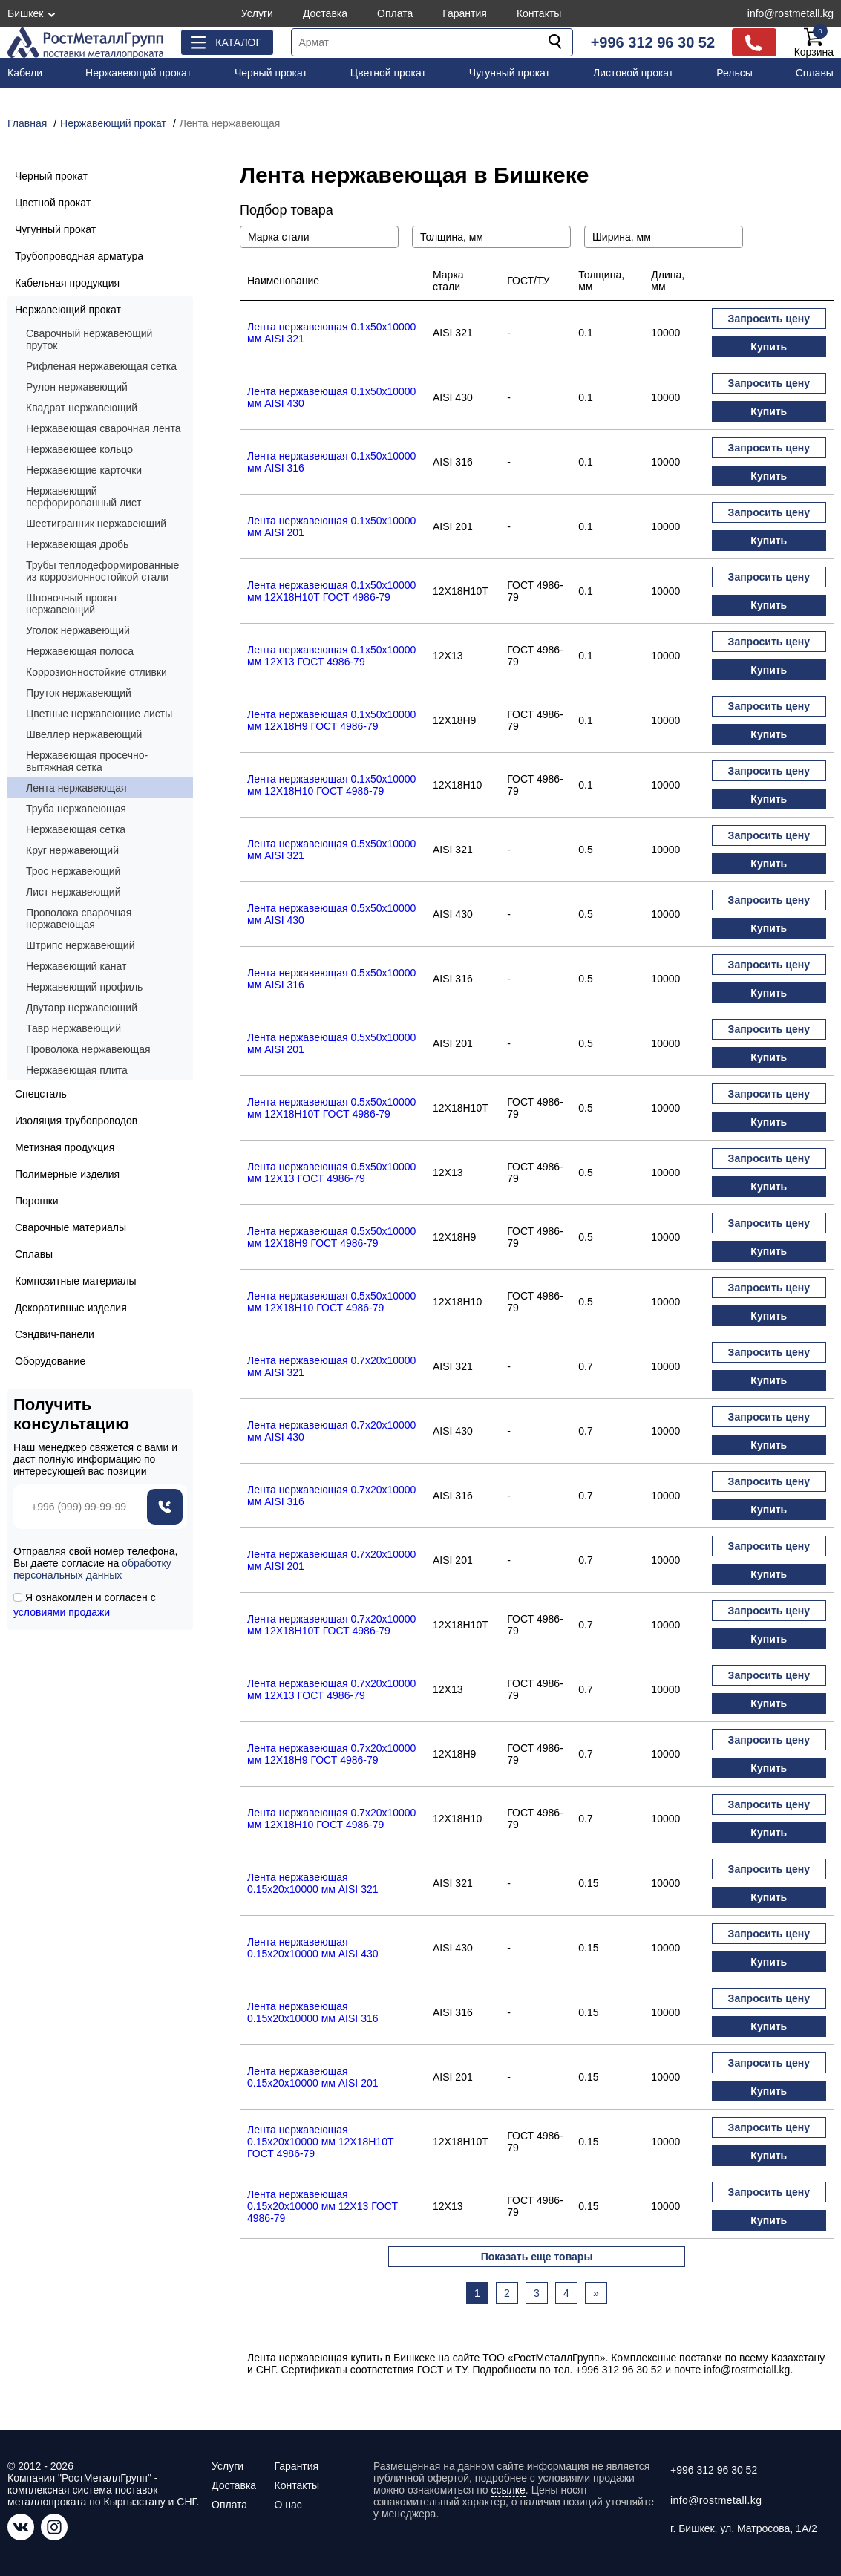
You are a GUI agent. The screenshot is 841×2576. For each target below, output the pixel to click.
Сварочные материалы (70, 1227)
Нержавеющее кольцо (79, 449)
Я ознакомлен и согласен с (84, 1604)
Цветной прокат (388, 73)
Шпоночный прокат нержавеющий (72, 604)
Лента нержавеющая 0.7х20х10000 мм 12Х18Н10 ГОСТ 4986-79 (331, 1818)
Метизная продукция (64, 1147)
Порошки (37, 1201)
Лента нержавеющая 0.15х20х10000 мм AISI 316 (312, 2012)
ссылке (508, 2490)
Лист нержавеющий (73, 892)
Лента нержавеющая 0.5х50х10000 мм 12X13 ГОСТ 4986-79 (331, 1172)
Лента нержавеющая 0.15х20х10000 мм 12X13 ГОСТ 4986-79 (322, 2206)
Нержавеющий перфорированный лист (83, 497)
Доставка (325, 13)
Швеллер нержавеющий (84, 734)
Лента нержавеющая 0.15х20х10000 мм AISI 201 (312, 2077)
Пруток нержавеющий (78, 693)
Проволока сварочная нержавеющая (78, 918)
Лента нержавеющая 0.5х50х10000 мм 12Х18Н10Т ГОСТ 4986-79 (331, 1108)
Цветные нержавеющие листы (99, 714)
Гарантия (464, 13)
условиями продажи (61, 1612)
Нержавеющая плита (77, 1070)
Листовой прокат (633, 73)
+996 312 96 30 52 (653, 42)
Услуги (257, 13)
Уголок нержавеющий (78, 630)
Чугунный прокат (509, 73)
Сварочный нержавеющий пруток (89, 339)
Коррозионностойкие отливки (96, 672)
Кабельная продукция (67, 283)
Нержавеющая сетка (75, 829)
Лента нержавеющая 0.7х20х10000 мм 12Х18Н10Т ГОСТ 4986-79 (331, 1625)
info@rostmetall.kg (790, 13)
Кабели (24, 73)
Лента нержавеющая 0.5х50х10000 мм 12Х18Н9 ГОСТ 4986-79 (331, 1237)
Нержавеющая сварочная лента (103, 428)
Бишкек (25, 13)
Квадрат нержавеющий (81, 408)
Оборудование (50, 1361)
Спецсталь (41, 1094)
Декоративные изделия (71, 1308)
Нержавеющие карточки (84, 470)
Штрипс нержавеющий (80, 945)
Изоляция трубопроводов (76, 1120)
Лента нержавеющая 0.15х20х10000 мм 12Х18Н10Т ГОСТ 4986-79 (320, 2141)
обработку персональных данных (92, 1569)
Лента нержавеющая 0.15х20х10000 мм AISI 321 (312, 1883)
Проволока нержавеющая (88, 1049)
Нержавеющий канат (76, 966)
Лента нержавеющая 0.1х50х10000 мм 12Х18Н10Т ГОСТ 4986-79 (331, 591)
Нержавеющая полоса (80, 651)
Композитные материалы (76, 1281)
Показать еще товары (537, 2257)
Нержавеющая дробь (77, 544)
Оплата (395, 13)
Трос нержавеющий (73, 871)
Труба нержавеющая (76, 809)
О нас (287, 2505)
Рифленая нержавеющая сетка (101, 366)
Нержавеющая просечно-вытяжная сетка (87, 761)
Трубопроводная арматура (79, 256)
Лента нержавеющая (76, 788)
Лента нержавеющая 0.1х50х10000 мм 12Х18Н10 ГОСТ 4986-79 (331, 785)
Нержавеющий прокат (138, 73)
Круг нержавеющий (72, 850)
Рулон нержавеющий (77, 387)
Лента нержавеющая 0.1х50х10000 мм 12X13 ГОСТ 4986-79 (331, 656)
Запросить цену (769, 319)
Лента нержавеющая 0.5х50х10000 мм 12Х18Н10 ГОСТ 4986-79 (331, 1302)
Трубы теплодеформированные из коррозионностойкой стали (102, 571)
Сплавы (815, 73)
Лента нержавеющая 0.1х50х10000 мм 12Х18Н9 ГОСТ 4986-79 (331, 720)
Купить (768, 347)
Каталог (238, 42)
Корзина (814, 42)
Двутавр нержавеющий (81, 1008)
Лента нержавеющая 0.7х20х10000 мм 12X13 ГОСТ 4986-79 (331, 1689)
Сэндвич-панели (54, 1334)
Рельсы (734, 73)
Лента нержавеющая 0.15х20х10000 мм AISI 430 (312, 1948)
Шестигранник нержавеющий (96, 523)
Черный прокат (271, 73)
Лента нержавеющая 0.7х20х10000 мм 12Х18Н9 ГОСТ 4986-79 (331, 1754)
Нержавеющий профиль (84, 987)
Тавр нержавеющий (73, 1028)
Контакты (539, 13)
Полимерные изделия (67, 1174)
